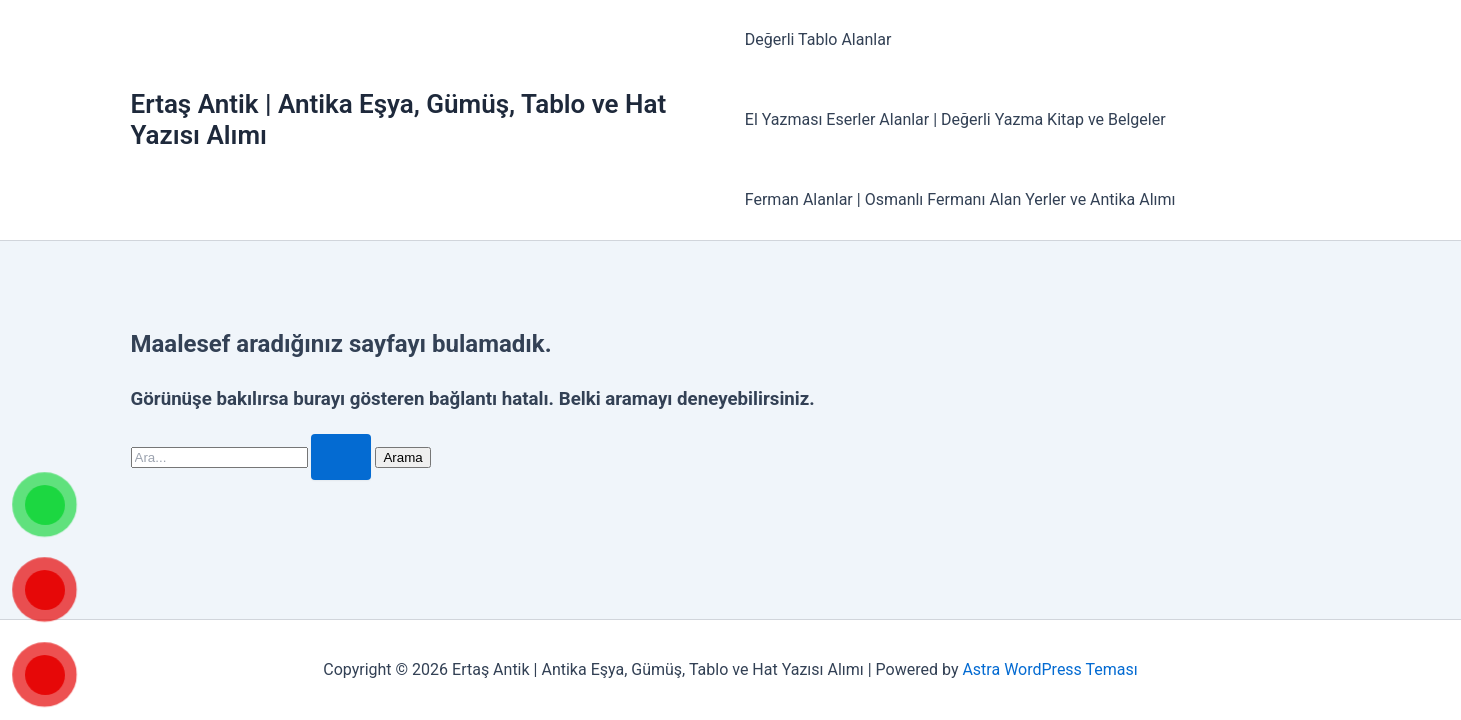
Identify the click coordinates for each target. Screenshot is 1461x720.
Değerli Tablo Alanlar (818, 39)
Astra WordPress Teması (1049, 669)
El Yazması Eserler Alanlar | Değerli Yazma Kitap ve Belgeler (955, 119)
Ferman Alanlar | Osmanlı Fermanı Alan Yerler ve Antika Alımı (960, 199)
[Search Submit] (341, 457)
